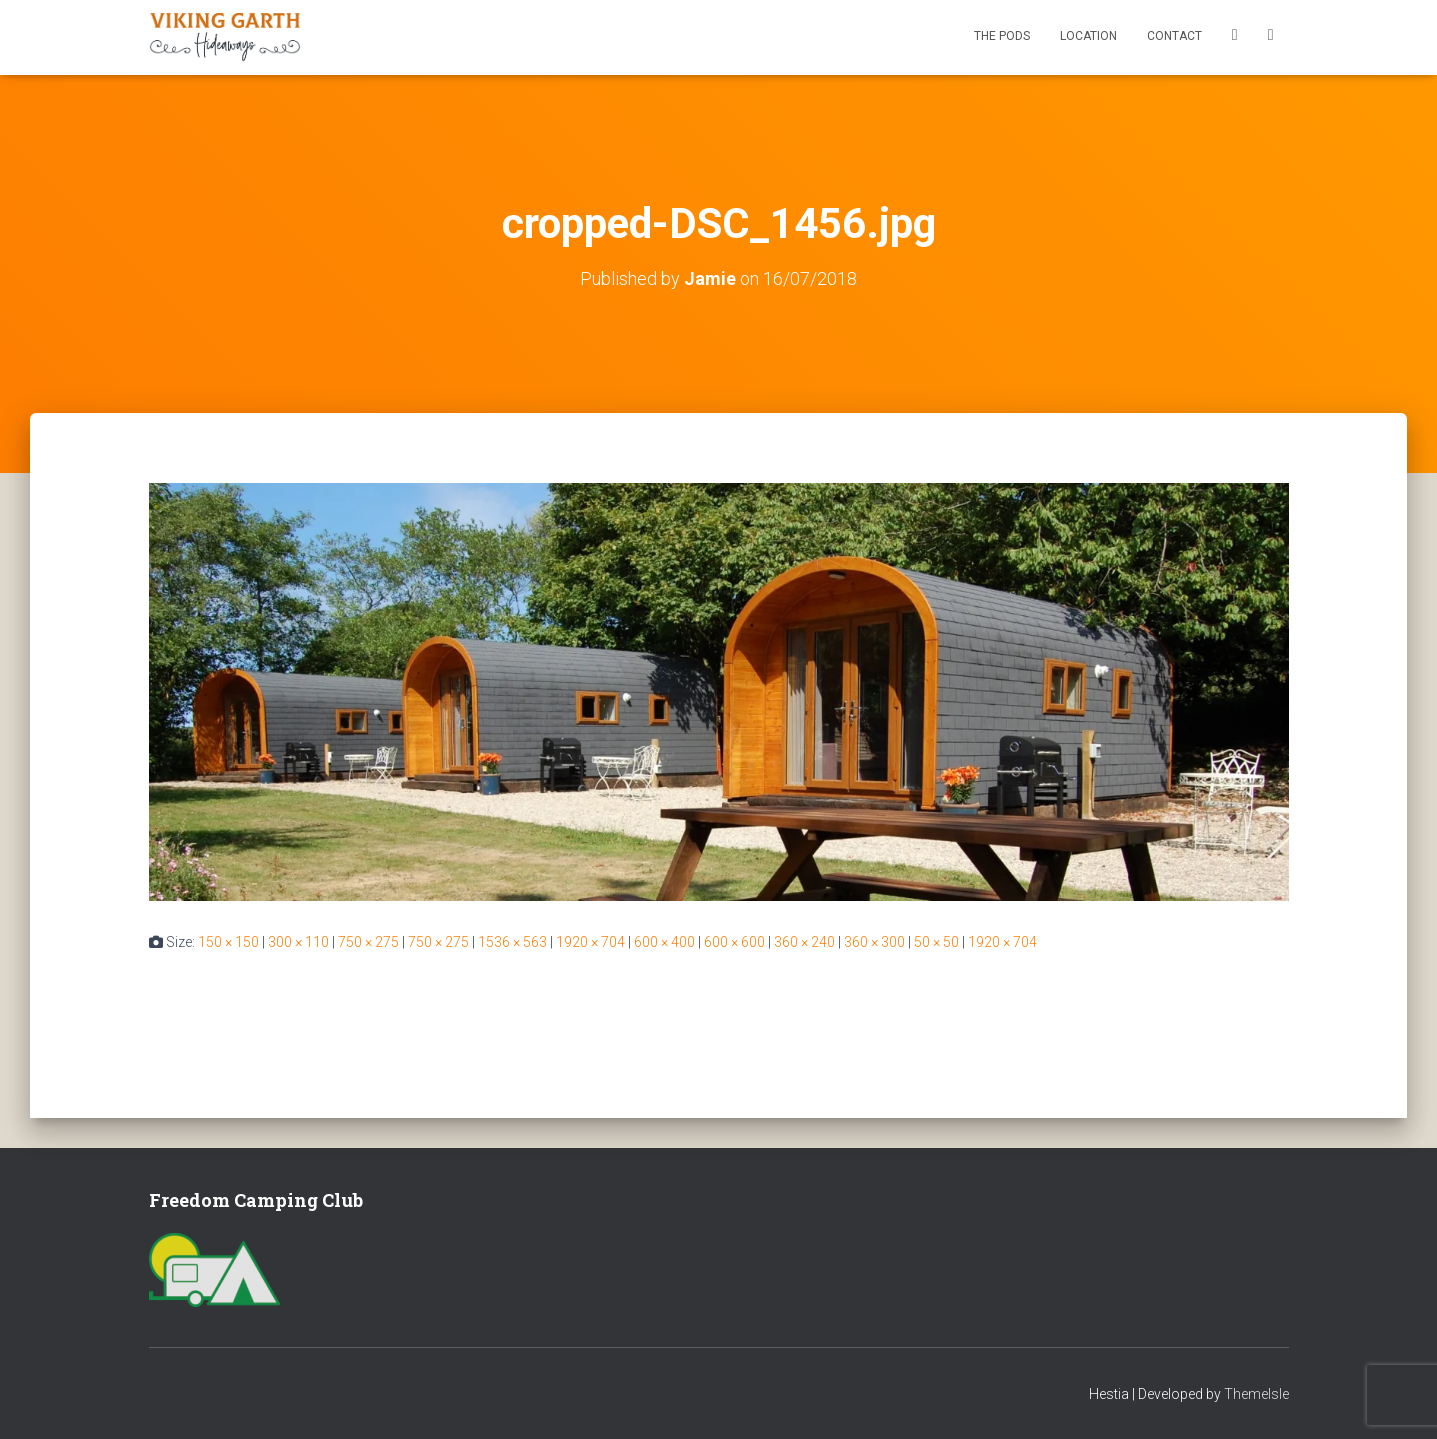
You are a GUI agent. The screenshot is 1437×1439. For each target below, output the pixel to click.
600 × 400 (664, 942)
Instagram (1271, 37)
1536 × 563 (512, 942)
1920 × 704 (590, 942)
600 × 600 (734, 942)
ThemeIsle (1256, 1394)
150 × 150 (228, 942)
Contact (1174, 36)
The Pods (1002, 36)
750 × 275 (368, 942)
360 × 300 (874, 942)
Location (1088, 36)
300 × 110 (298, 942)
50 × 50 (936, 942)
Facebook (1235, 37)
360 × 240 (804, 942)
